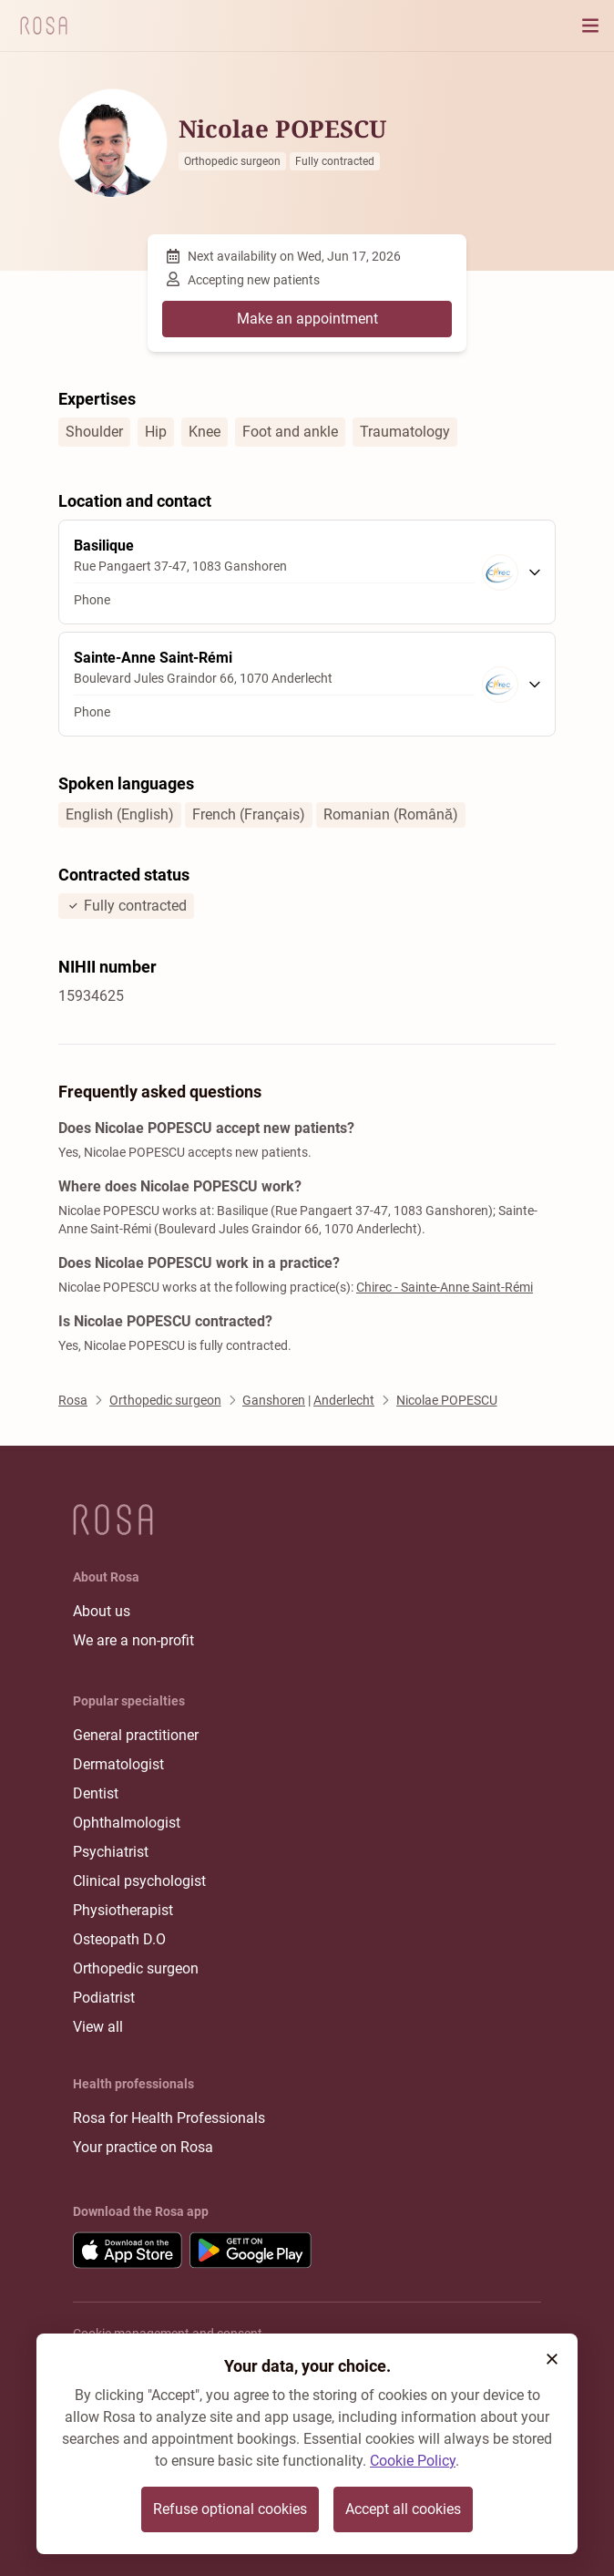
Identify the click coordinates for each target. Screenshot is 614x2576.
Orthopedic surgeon (136, 1968)
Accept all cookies (403, 2509)
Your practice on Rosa (143, 2147)
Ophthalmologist (126, 1822)
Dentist (95, 1793)
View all (98, 2026)
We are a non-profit (133, 1640)
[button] (552, 2359)
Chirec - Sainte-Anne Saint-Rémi (444, 1287)
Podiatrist (104, 1997)
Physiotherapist (123, 1910)
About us (101, 1611)
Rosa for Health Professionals (169, 2118)
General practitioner (136, 1735)
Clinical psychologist (139, 1881)
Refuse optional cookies (230, 2509)
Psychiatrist (110, 1851)
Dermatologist (118, 1764)
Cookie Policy (412, 2460)
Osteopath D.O (119, 1939)
